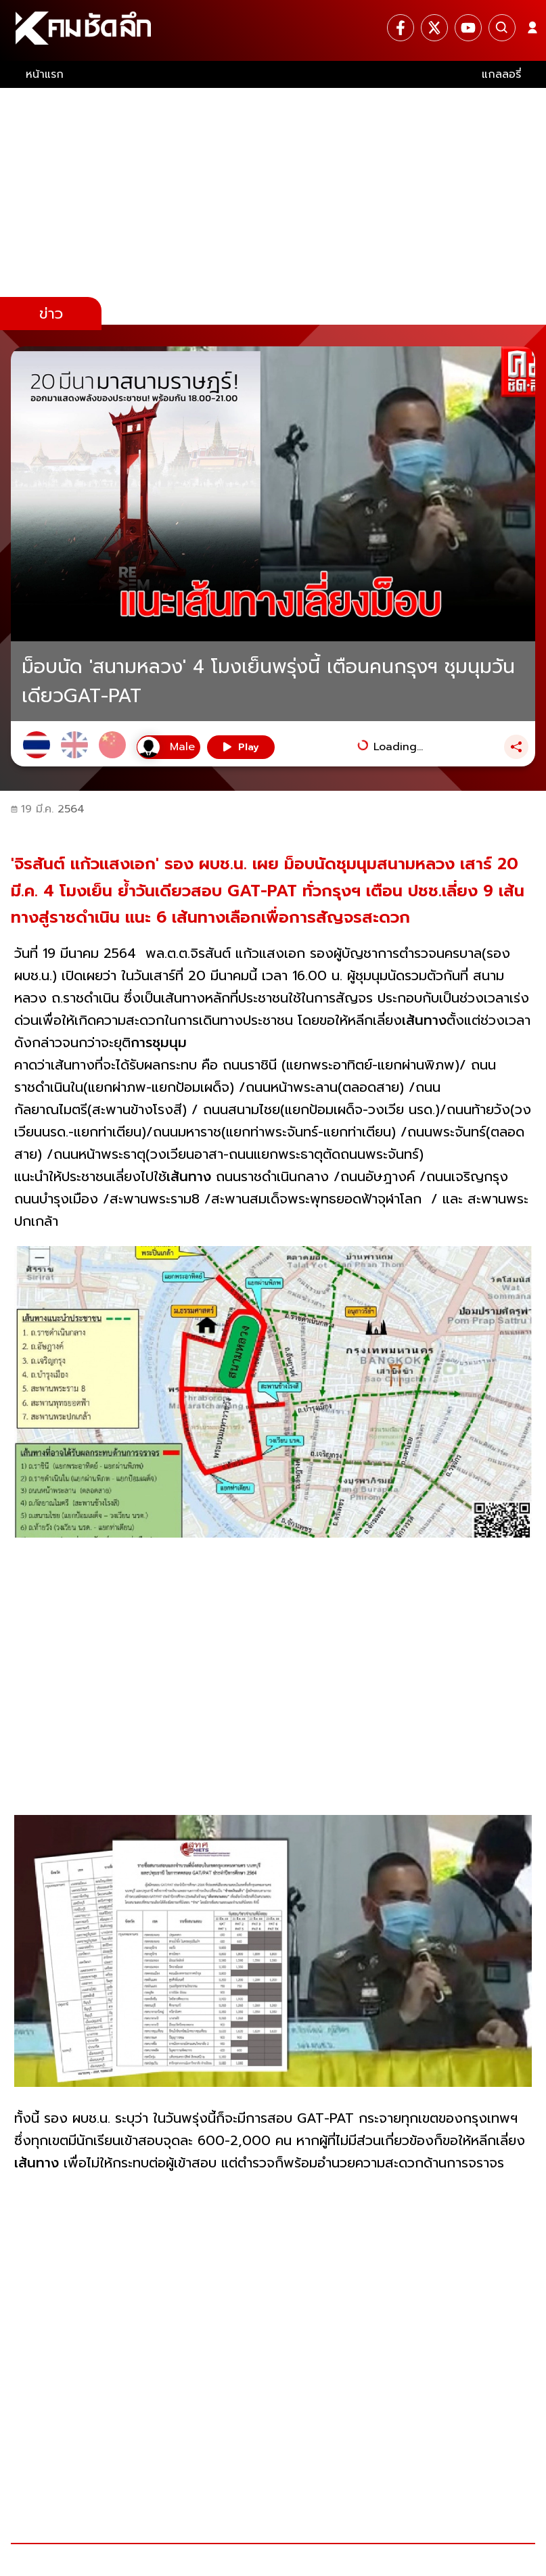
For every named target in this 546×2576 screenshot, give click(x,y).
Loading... (398, 747)
